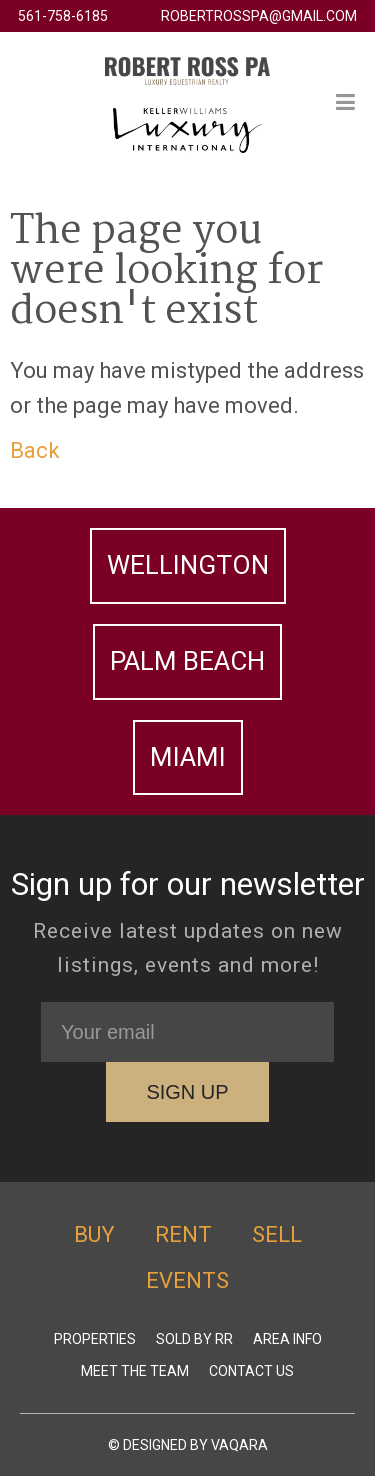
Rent (183, 1234)
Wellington (188, 565)
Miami (188, 757)
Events (187, 1280)
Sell (277, 1234)
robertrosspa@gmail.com (259, 16)
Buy (94, 1234)
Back (35, 450)
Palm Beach (187, 661)
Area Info (287, 1339)
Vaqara (239, 1445)
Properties (95, 1339)
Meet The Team (135, 1371)
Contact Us (251, 1371)
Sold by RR (194, 1339)
